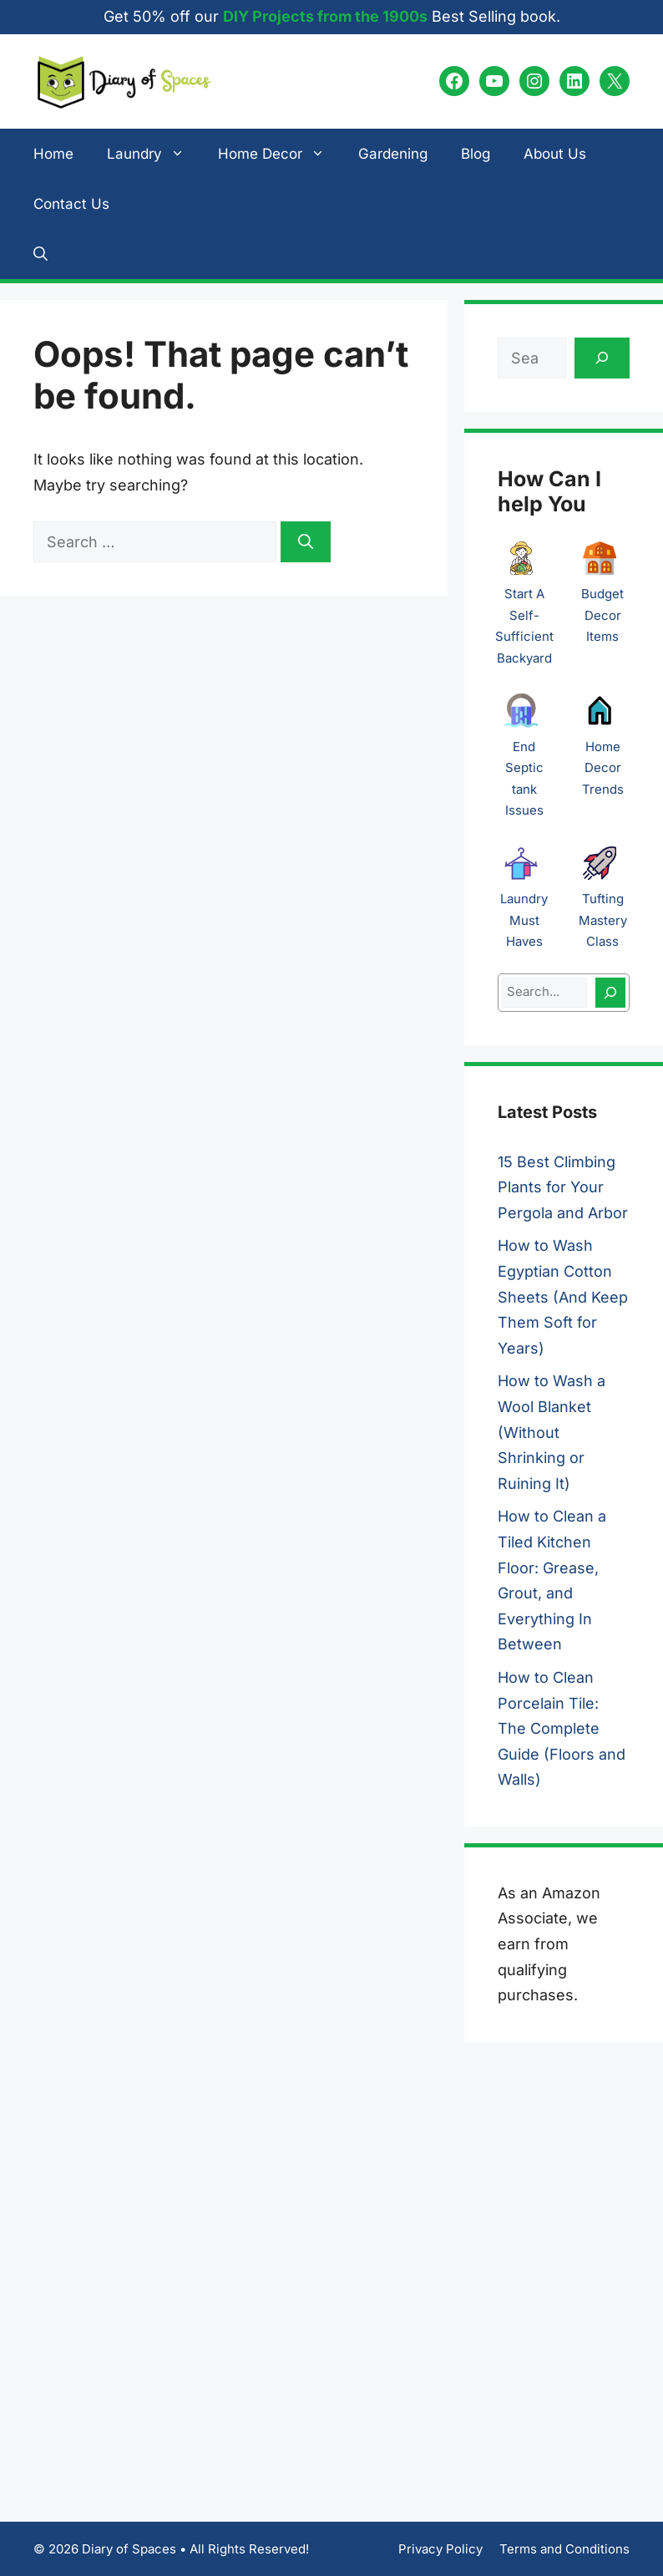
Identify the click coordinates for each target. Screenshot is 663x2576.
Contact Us (71, 204)
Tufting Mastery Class (603, 920)
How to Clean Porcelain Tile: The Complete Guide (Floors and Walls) (561, 1728)
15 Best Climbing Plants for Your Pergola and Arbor (563, 1187)
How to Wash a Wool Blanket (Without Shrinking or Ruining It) (551, 1431)
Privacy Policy (440, 2549)
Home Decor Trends (603, 768)
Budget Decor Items (602, 615)
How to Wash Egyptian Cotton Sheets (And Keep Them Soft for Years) (563, 1296)
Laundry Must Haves (524, 920)
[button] (40, 254)
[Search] (306, 541)
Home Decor (280, 154)
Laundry (154, 154)
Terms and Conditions (564, 2549)
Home (53, 153)
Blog (475, 153)
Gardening (393, 153)
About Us (555, 153)
